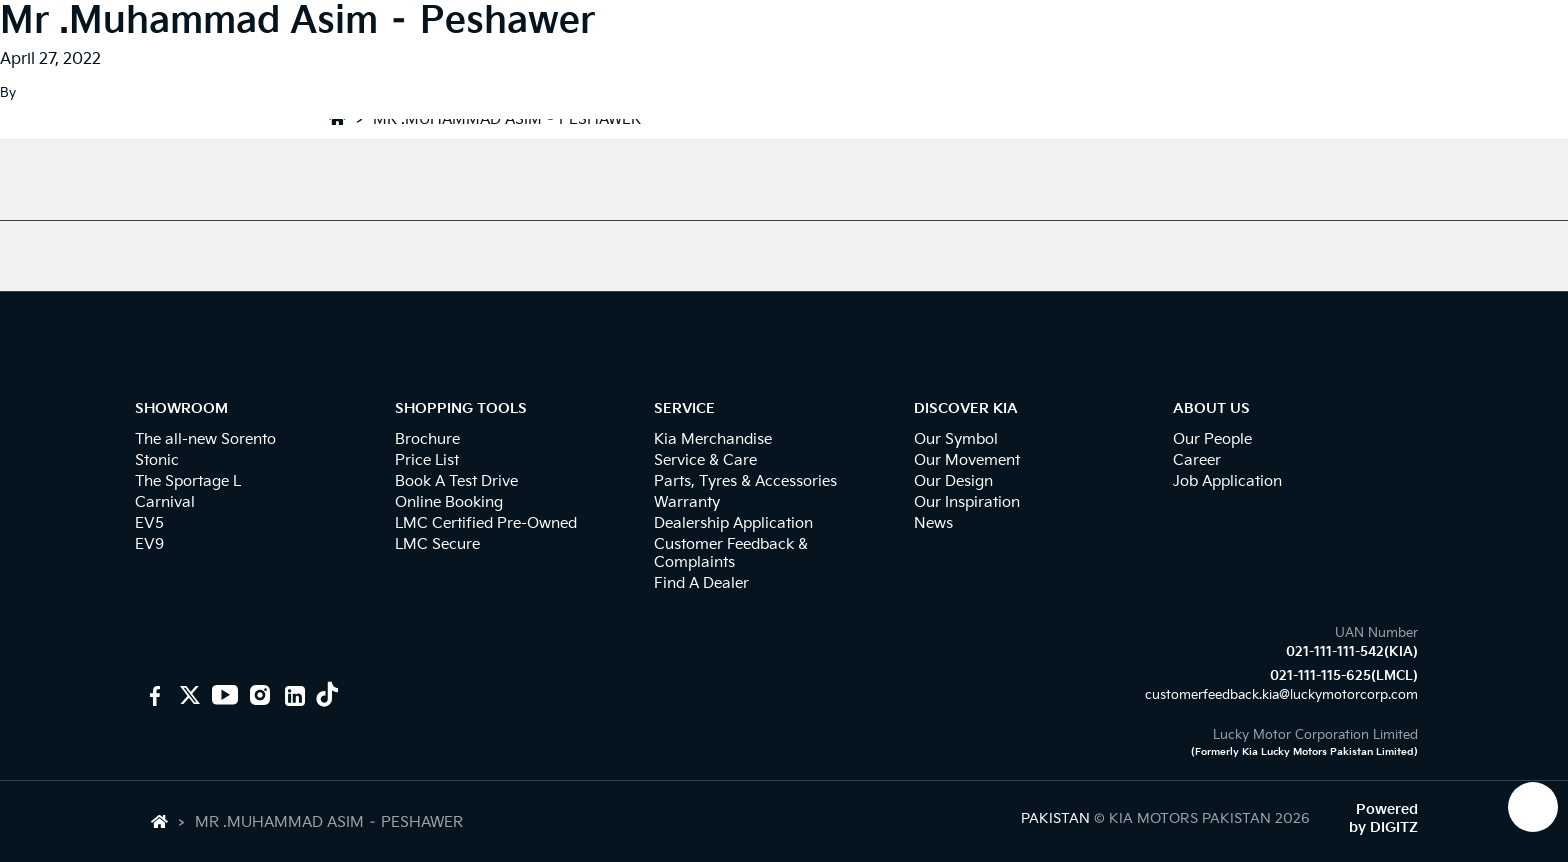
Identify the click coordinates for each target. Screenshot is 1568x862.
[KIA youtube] (222, 695)
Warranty (687, 502)
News (933, 523)
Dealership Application (733, 523)
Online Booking (449, 502)
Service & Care (705, 460)
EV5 (149, 523)
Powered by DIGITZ (1383, 818)
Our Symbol (956, 439)
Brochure (427, 439)
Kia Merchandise (713, 439)
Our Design (953, 481)
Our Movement (967, 460)
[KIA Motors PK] (187, 695)
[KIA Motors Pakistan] (152, 695)
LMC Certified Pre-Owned (486, 523)
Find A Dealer (701, 583)
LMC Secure (437, 544)
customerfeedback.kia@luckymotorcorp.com (1281, 695)
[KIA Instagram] (257, 695)
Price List (427, 460)
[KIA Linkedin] (292, 695)
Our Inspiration (967, 502)
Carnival (165, 502)
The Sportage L (188, 481)
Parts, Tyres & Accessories (745, 481)
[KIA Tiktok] (327, 695)
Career (1197, 460)
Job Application (1227, 481)
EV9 (149, 544)
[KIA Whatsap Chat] (1533, 807)
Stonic (157, 460)
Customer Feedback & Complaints (731, 553)
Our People (1212, 439)
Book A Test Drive (456, 481)
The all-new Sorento (205, 439)
